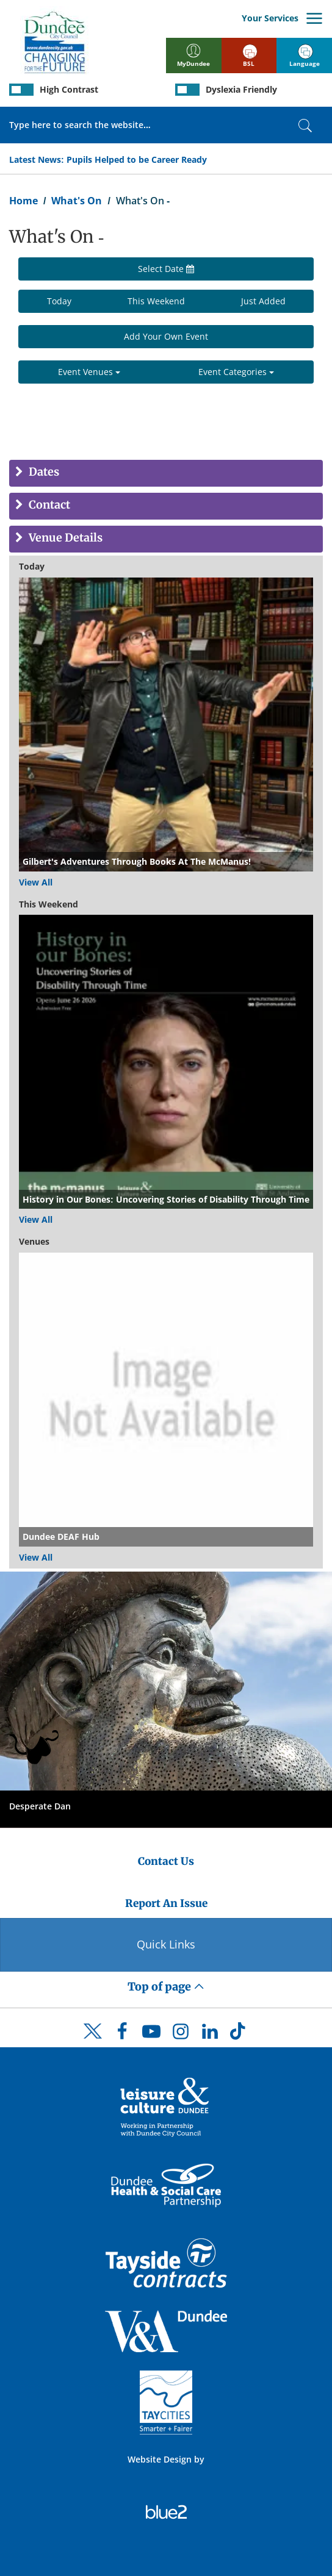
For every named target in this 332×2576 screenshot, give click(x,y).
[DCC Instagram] (180, 2034)
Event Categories (236, 371)
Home (23, 200)
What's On (76, 200)
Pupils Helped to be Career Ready (137, 159)
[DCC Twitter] (92, 2042)
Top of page (166, 1987)
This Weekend (156, 301)
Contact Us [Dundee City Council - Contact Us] (166, 1861)
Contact (48, 505)
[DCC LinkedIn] (210, 2034)
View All (35, 882)
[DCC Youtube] (151, 2034)
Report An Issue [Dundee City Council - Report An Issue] (166, 1903)
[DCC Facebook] (122, 2034)
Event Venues (89, 371)
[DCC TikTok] (239, 2034)
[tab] (166, 473)
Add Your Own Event (166, 336)
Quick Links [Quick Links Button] (166, 1944)
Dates (42, 472)
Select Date (166, 268)
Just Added (263, 301)
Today (59, 301)
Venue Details (64, 538)
